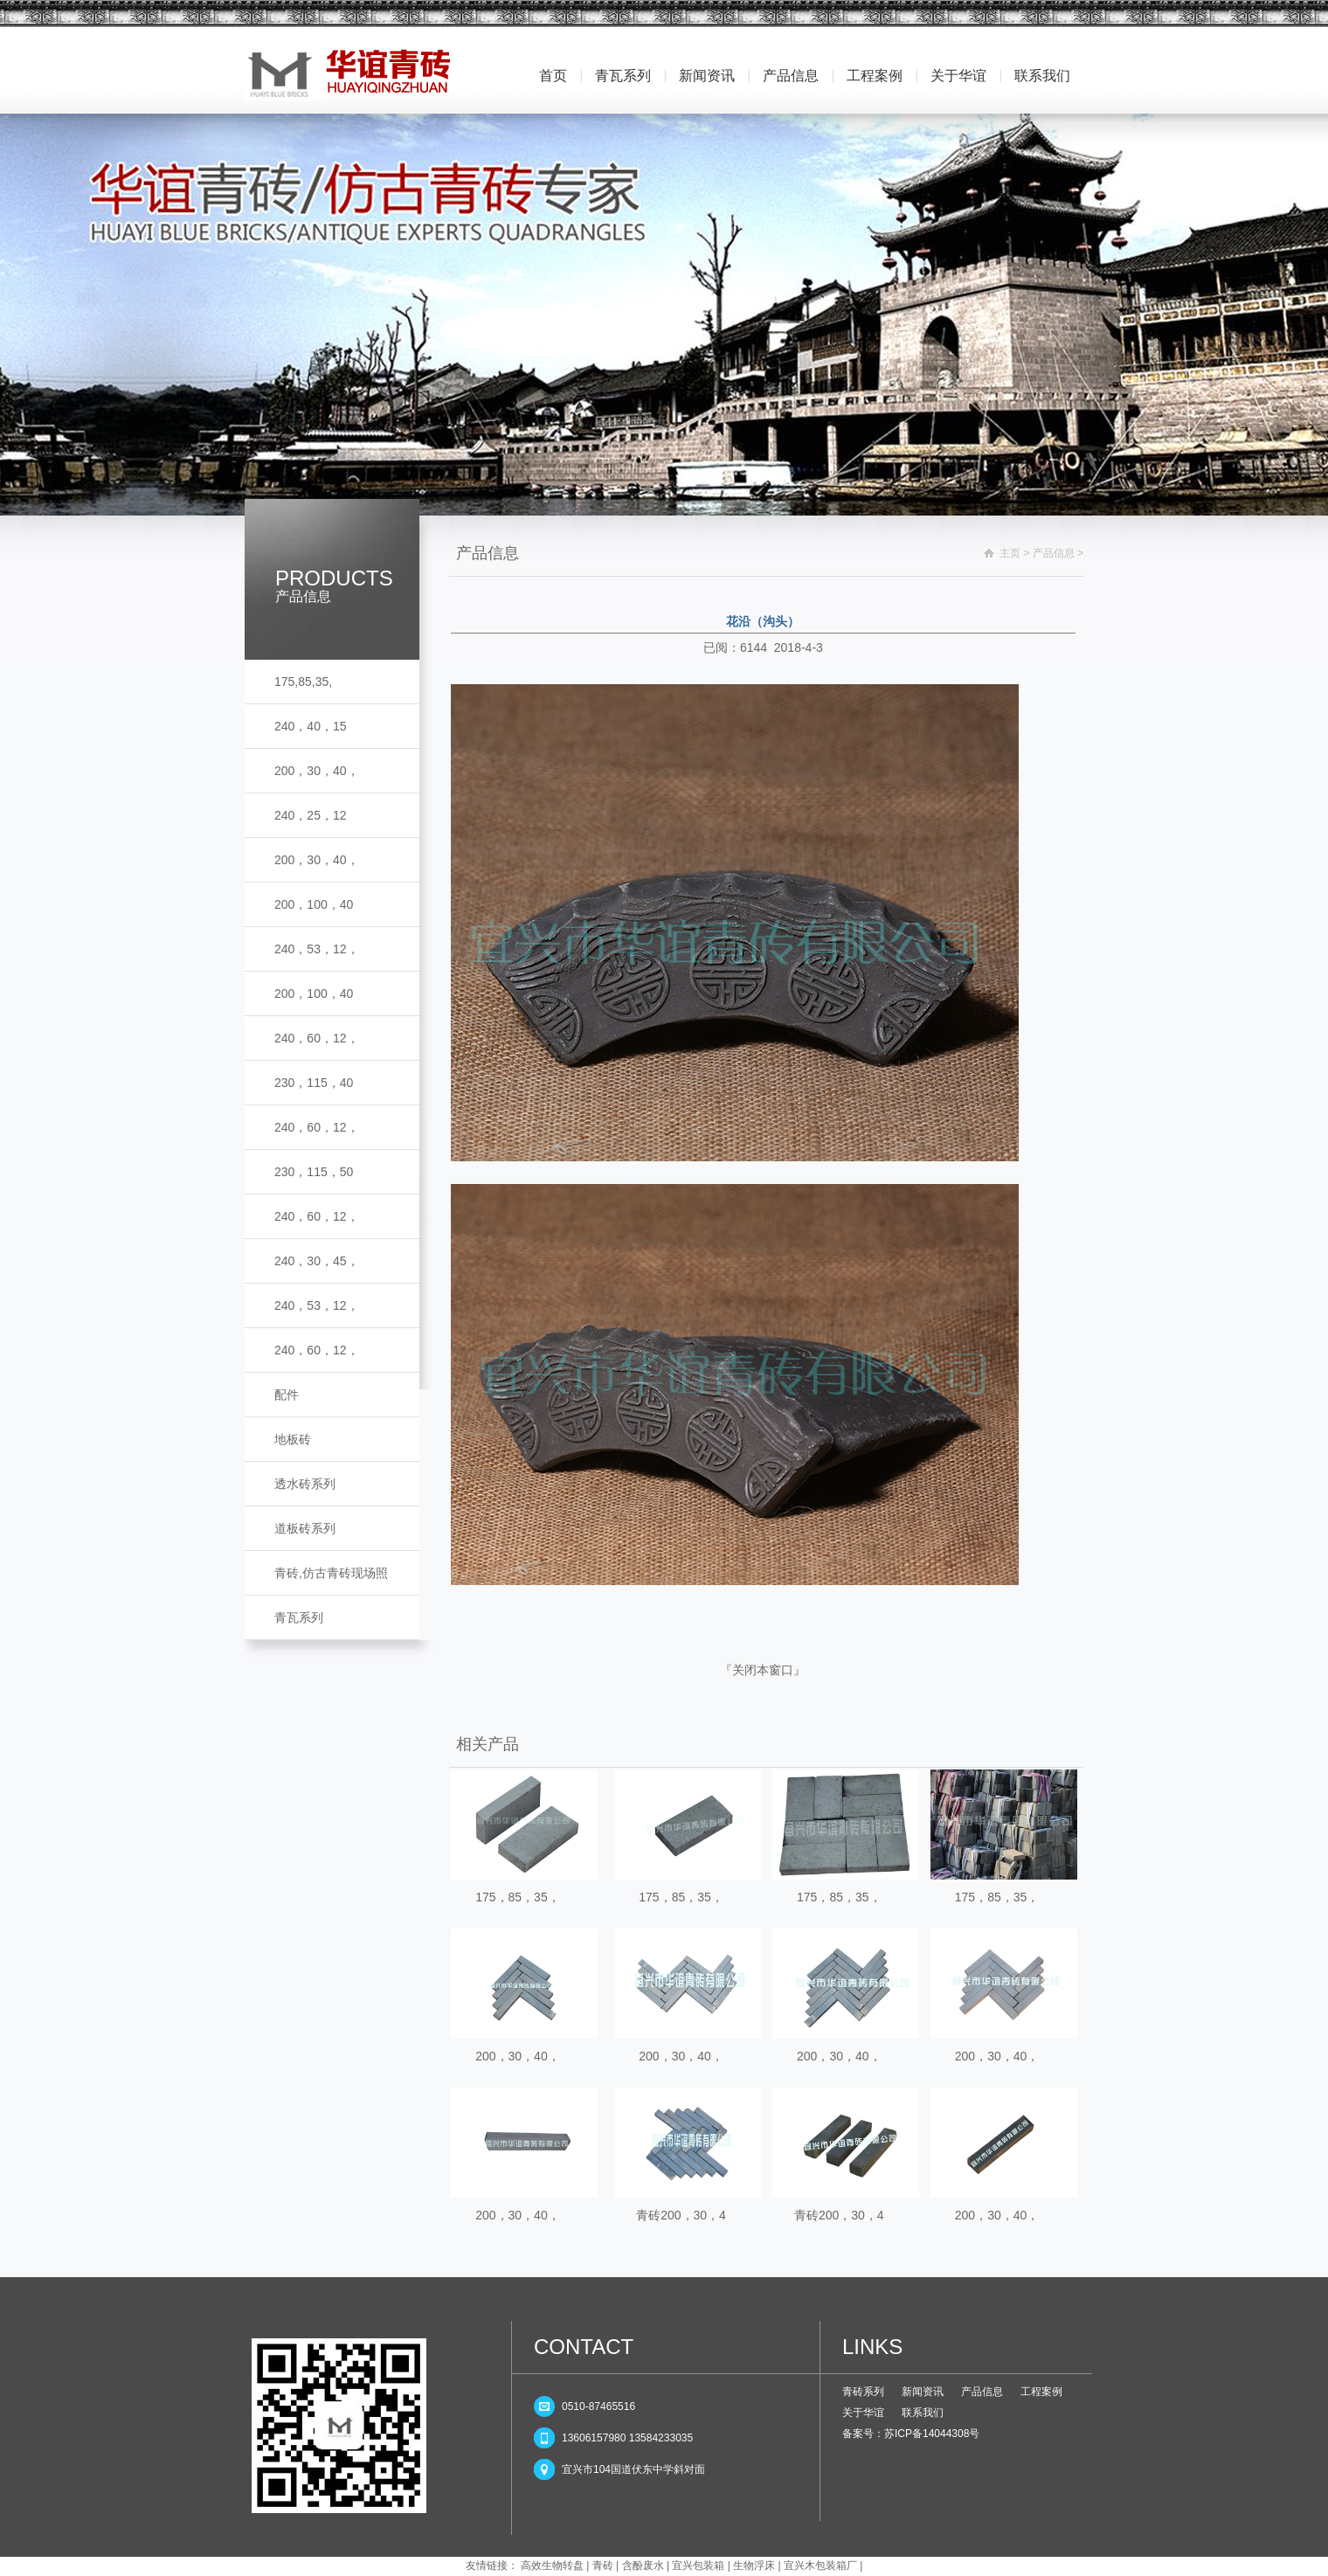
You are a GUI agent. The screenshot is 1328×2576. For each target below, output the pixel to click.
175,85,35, (303, 682)
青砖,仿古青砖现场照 (331, 1573)
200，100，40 (313, 904)
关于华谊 (958, 75)
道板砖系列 (304, 1528)
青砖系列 (863, 2392)
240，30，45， (316, 1261)
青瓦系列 (623, 75)
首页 (553, 75)
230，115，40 (313, 1083)
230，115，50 (313, 1172)
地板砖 (292, 1439)
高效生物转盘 (552, 2565)
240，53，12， (316, 949)
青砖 (602, 2565)
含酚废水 (643, 2565)
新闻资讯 (707, 75)
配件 (286, 1395)
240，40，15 (310, 726)
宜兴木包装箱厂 (820, 2565)
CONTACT (583, 2346)
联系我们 (1042, 75)
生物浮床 (754, 2565)
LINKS (872, 2346)
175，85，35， (517, 1897)
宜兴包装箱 (698, 2565)
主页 (1009, 553)
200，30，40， (316, 771)
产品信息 (791, 75)
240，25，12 (310, 815)
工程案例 (875, 75)
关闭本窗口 (762, 1670)
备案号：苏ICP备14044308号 (910, 2433)
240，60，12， (316, 1038)
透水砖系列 (304, 1484)
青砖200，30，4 (681, 2215)
